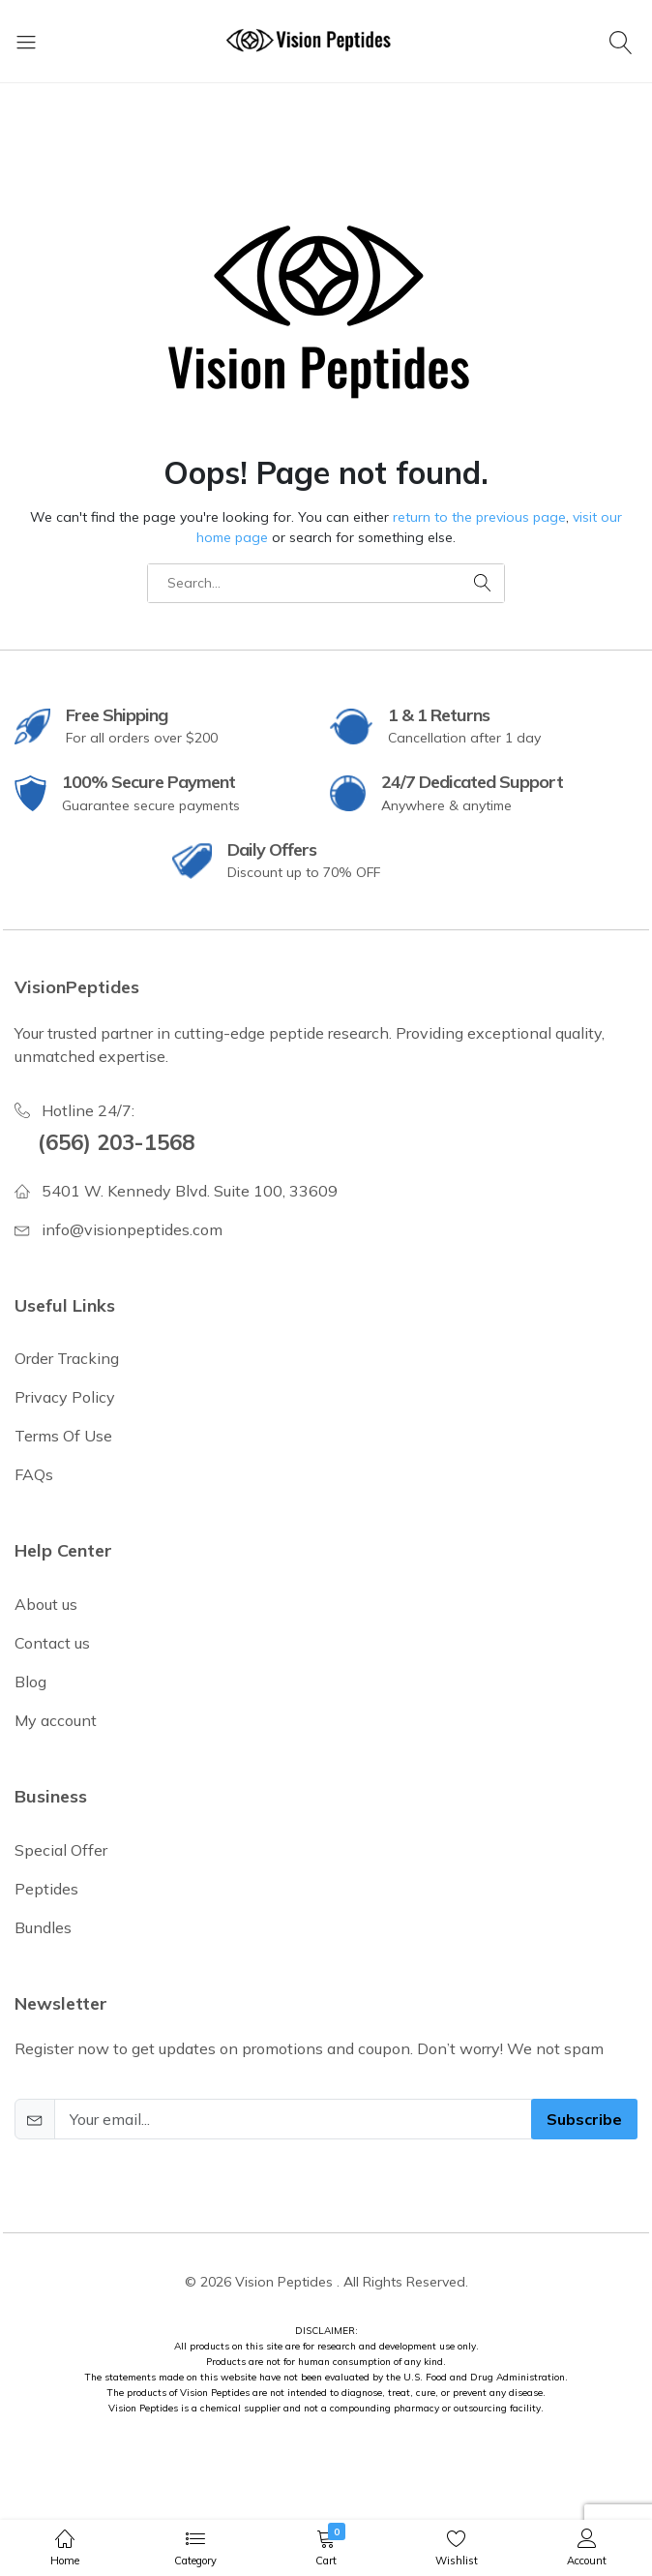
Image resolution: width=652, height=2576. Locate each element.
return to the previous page (479, 517)
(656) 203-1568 (116, 1142)
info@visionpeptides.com (132, 1229)
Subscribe (584, 2119)
